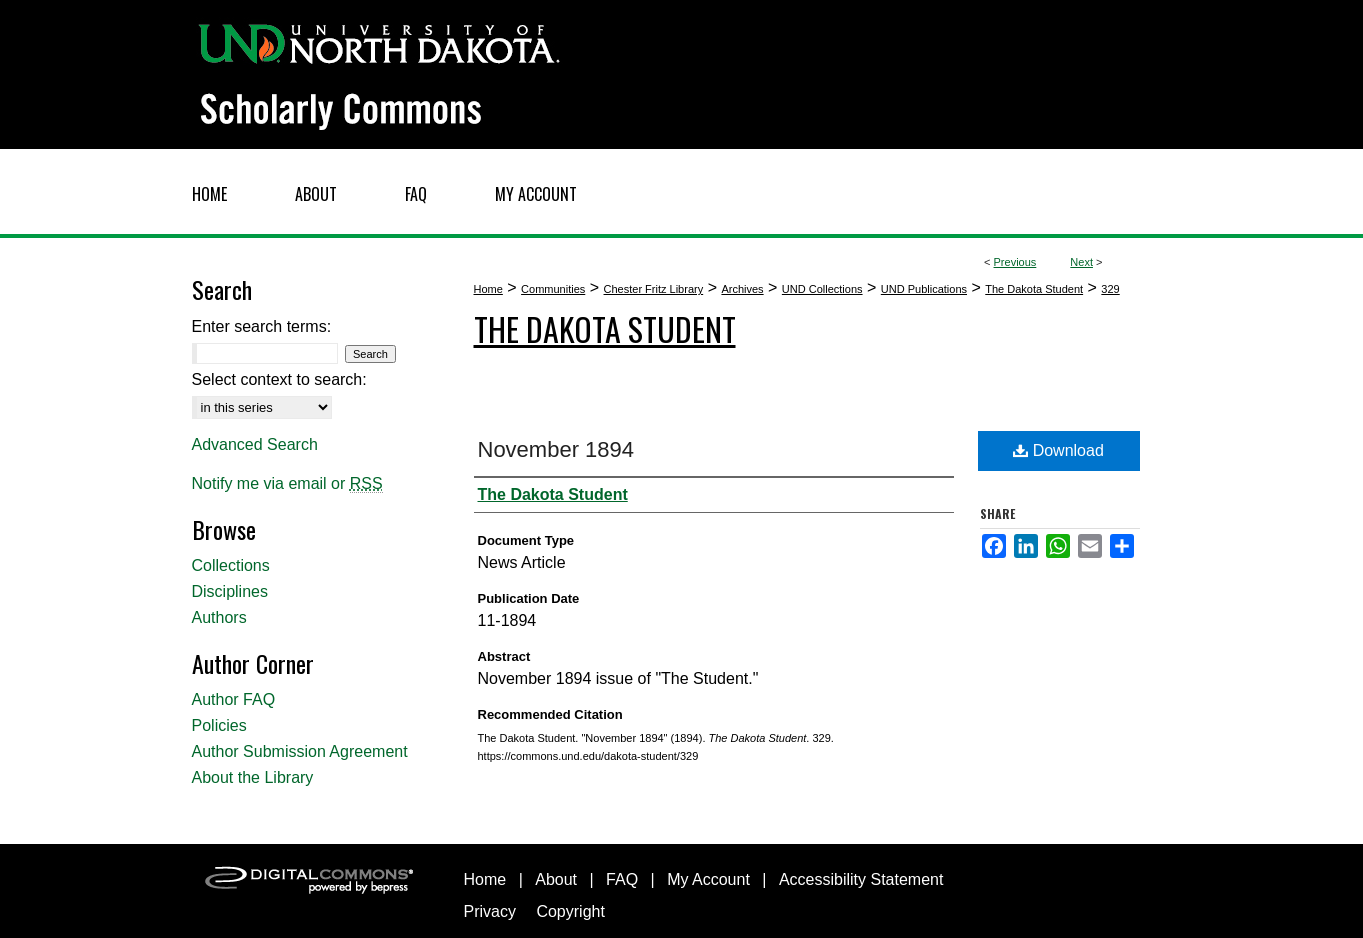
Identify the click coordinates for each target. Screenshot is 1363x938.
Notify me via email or (287, 484)
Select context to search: (279, 379)
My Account (708, 879)
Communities (553, 289)
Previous (1015, 262)
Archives (742, 289)
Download (1058, 450)
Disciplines (230, 591)
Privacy (490, 911)
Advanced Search (255, 444)
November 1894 (556, 449)
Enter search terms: (262, 326)
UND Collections (822, 289)
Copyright (570, 911)
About (556, 879)
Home (488, 289)
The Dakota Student (1034, 289)
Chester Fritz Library (654, 289)
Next (1081, 262)
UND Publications (924, 289)
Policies (219, 725)
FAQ (622, 879)
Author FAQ (234, 699)
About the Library (253, 777)
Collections (231, 565)
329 (1110, 289)
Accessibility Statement (861, 879)
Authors (219, 617)
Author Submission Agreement (300, 751)
